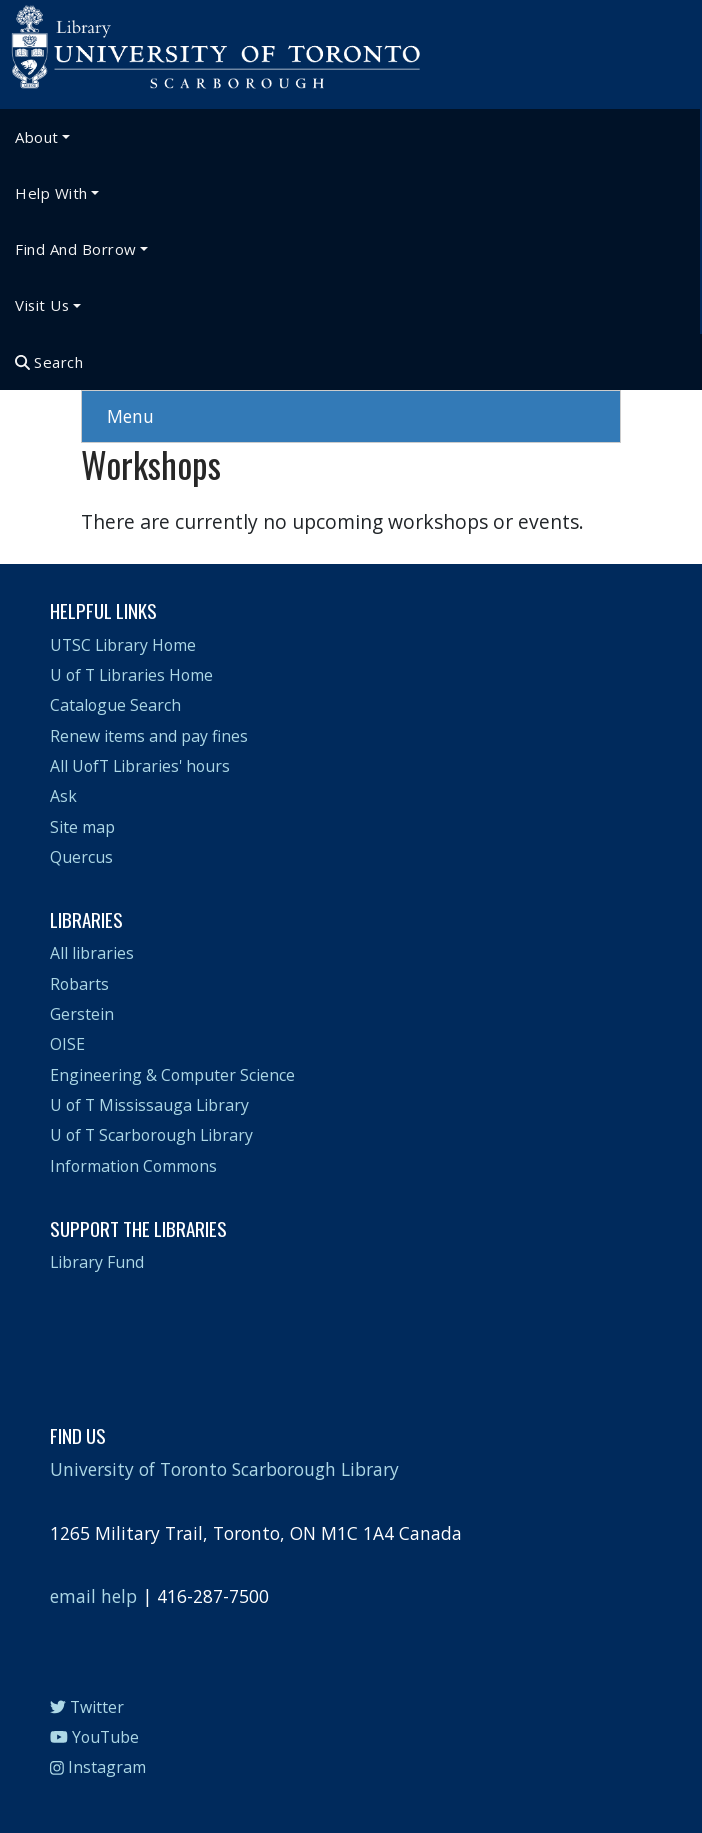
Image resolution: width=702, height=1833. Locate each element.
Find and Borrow (76, 249)
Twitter (87, 1707)
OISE (67, 1044)
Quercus (81, 857)
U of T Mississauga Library (149, 1105)
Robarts (79, 984)
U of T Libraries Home (131, 675)
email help (93, 1596)
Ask (63, 796)
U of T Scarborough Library (151, 1135)
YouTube (94, 1737)
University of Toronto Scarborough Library (224, 1469)
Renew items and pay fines (149, 736)
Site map (82, 827)
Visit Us (42, 305)
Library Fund (97, 1262)
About (37, 137)
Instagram (98, 1767)
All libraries (92, 953)
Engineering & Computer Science (172, 1075)
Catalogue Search (115, 705)
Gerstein (82, 1014)
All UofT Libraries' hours (140, 766)
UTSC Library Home (123, 645)
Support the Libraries (138, 1228)
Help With (51, 193)
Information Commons (133, 1166)
